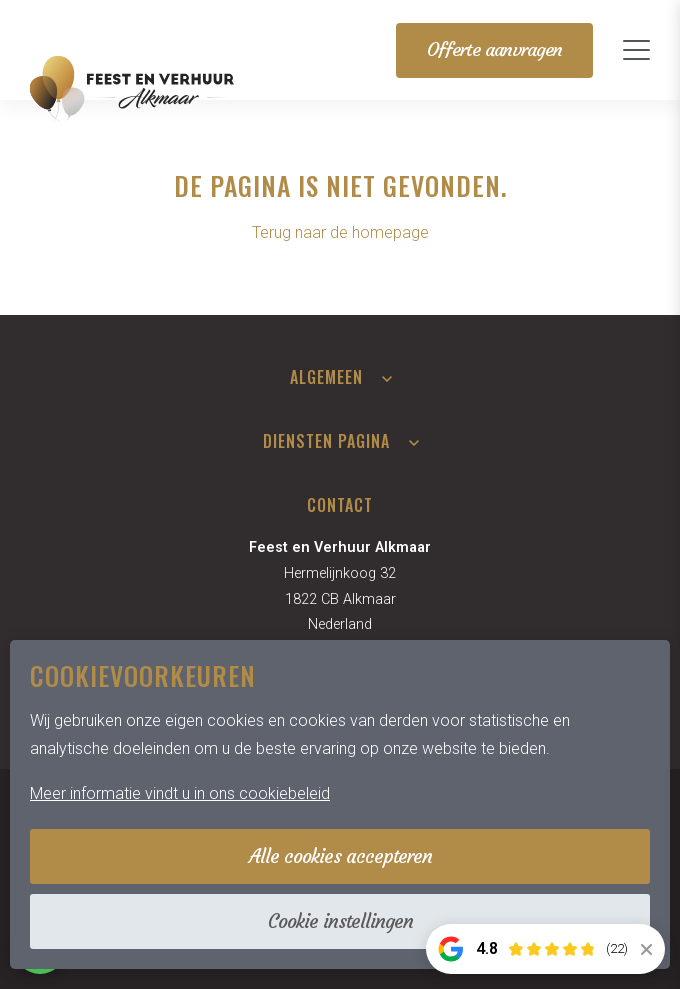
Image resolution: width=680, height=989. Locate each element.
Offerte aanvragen (494, 49)
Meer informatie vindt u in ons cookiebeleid (180, 793)
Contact (340, 505)
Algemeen (326, 377)
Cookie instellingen (340, 921)
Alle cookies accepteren (340, 856)
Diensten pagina (326, 441)
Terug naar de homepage (340, 232)
